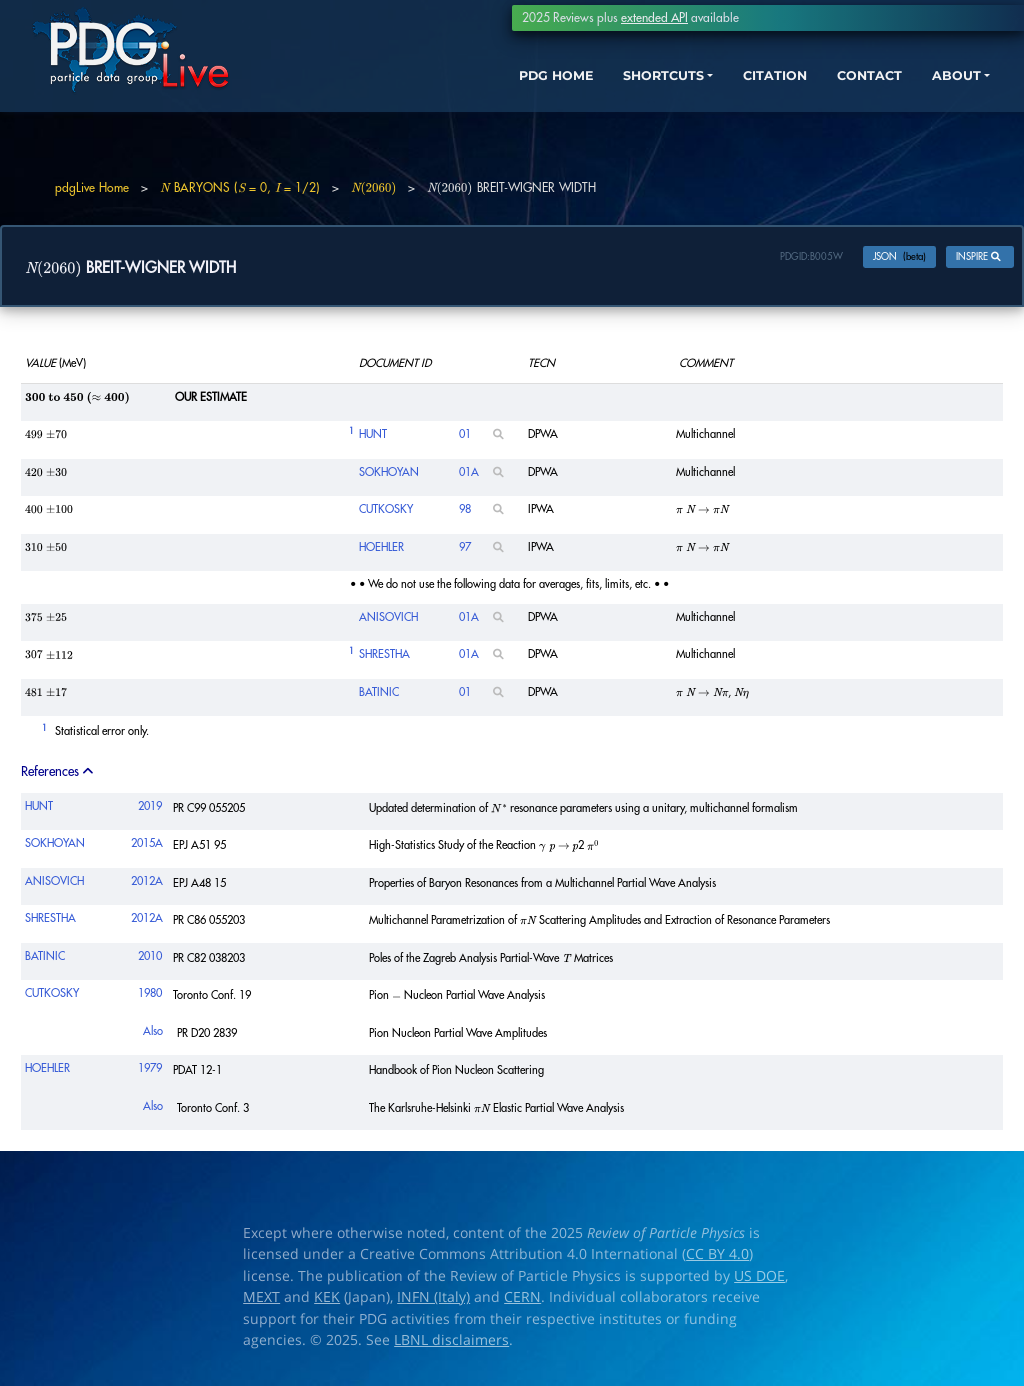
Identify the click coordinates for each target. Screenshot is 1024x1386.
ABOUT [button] (939, 87)
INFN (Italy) (433, 1302)
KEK (327, 1302)
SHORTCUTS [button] (612, 87)
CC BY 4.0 (717, 1259)
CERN (522, 1302)
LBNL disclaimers (451, 1345)
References (58, 775)
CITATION (739, 87)
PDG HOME (490, 87)
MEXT (261, 1302)
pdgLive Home (92, 188)
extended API (654, 18)
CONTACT (843, 87)
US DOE (759, 1280)
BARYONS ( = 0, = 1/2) (240, 188)
